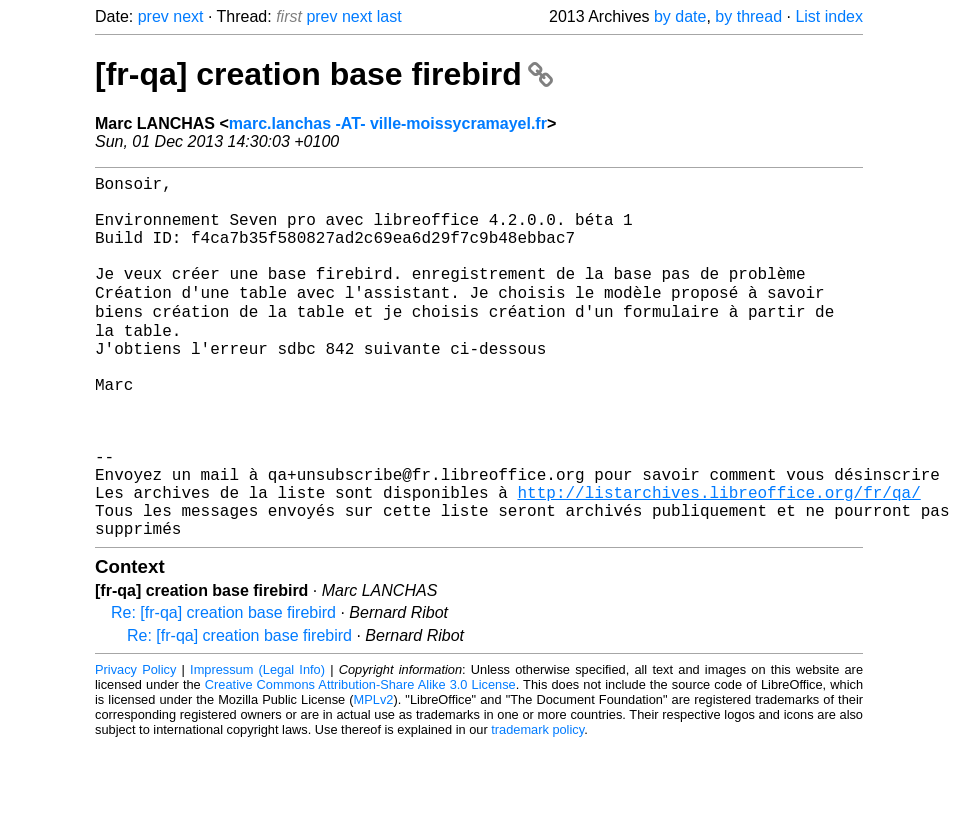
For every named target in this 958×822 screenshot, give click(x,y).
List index (829, 16)
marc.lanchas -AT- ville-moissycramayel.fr (388, 123)
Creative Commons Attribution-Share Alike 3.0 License (360, 761)
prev (153, 16)
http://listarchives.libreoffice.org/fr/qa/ (718, 561)
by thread (748, 16)
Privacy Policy (135, 746)
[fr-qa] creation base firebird (324, 74)
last (389, 16)
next (188, 16)
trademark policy (537, 806)
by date (680, 16)
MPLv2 (374, 776)
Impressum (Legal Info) (257, 746)
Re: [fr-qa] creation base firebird (223, 689)
